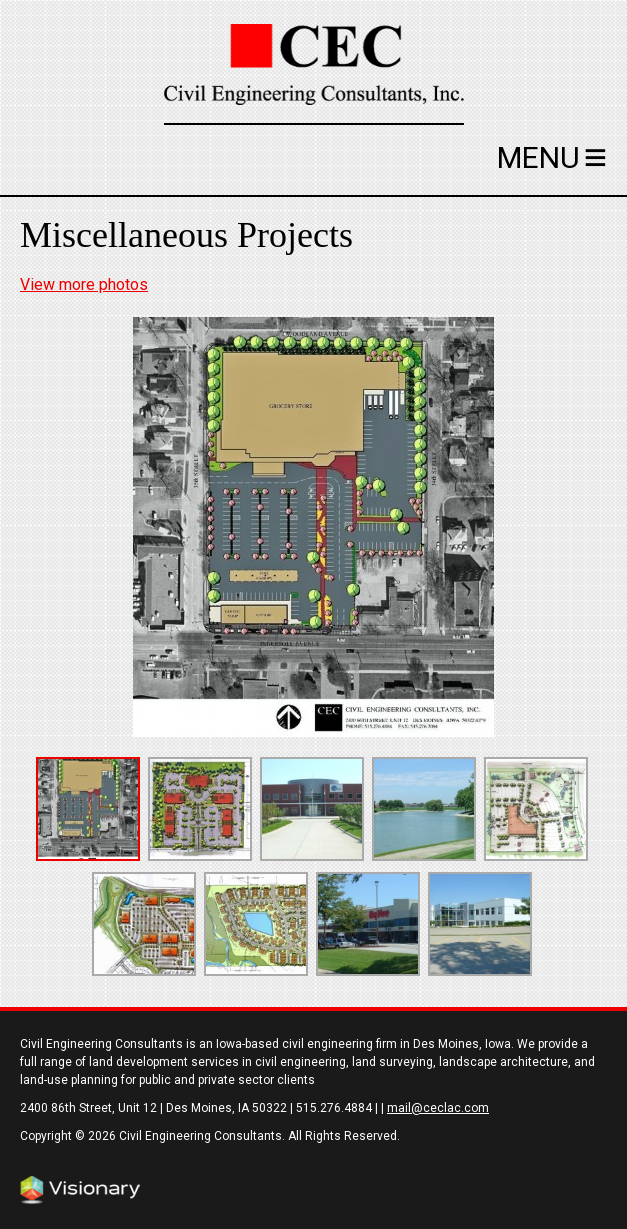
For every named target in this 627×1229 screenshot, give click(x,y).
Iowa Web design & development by (80, 1190)
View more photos (84, 284)
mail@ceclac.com (438, 1108)
